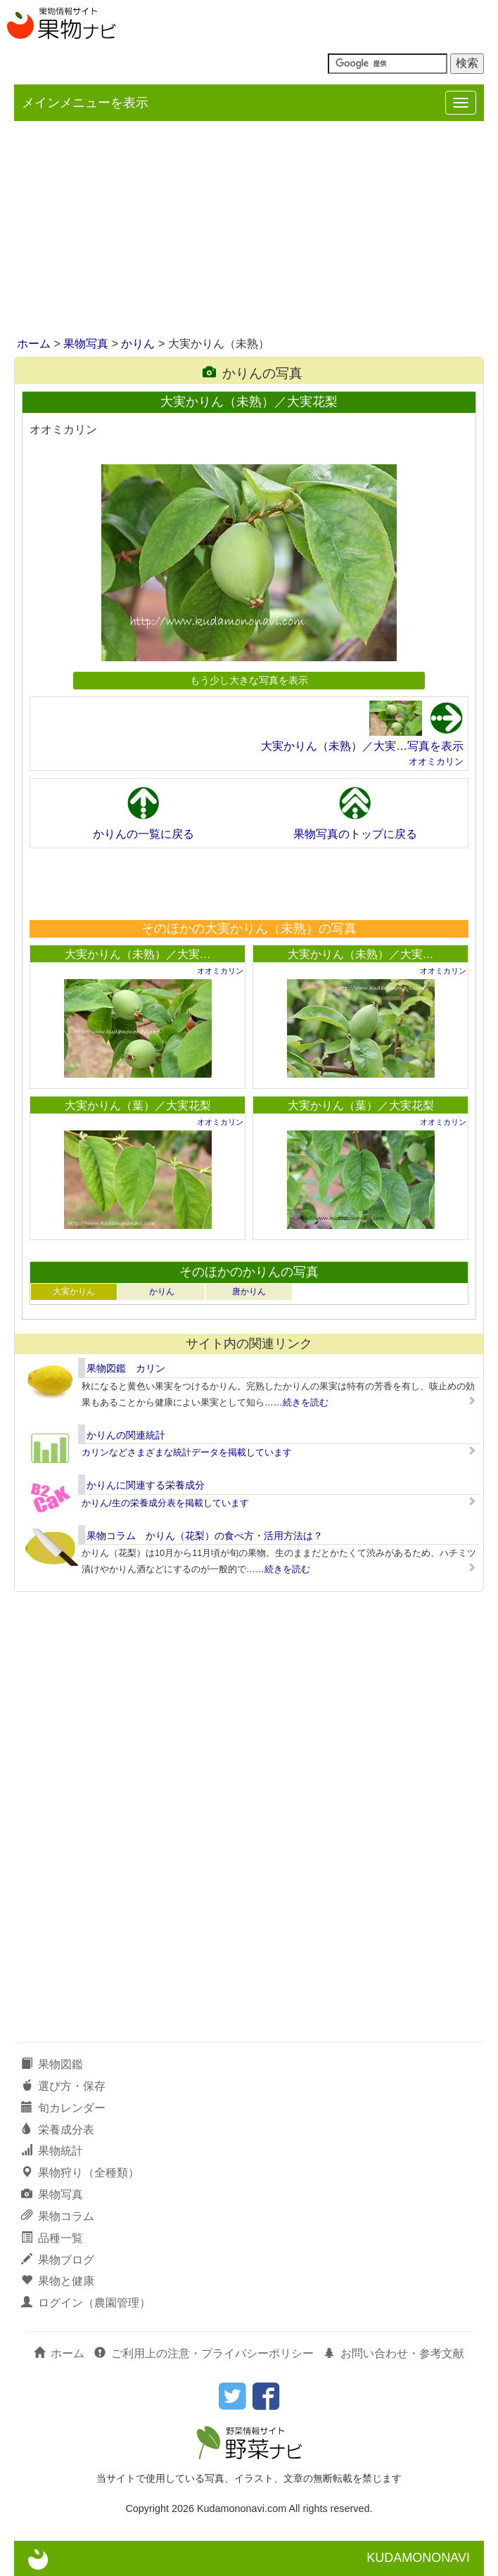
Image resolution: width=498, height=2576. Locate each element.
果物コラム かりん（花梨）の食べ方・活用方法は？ (205, 1535)
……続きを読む (296, 1402)
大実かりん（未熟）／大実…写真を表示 (362, 746)
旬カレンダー (63, 2108)
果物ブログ (57, 2260)
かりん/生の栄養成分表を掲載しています (165, 1503)
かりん (138, 344)
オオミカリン (436, 761)
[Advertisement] (249, 230)
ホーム (34, 344)
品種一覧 (52, 2238)
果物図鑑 (52, 2064)
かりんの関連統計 (126, 1435)
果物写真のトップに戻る (355, 834)
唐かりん (249, 1291)
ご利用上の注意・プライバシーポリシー (204, 2353)
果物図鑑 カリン (126, 1368)
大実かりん (74, 1291)
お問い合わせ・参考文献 (394, 2353)
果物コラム (57, 2216)
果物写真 (85, 344)
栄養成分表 (57, 2130)
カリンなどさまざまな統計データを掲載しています (187, 1452)
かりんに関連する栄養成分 (146, 1485)
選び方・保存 (63, 2086)
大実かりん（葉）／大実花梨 (138, 1105)
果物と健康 (57, 2281)
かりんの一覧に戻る (143, 834)
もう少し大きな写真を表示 (249, 680)
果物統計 (52, 2151)
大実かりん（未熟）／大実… (138, 954)
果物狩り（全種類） (80, 2173)
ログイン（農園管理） (86, 2303)
